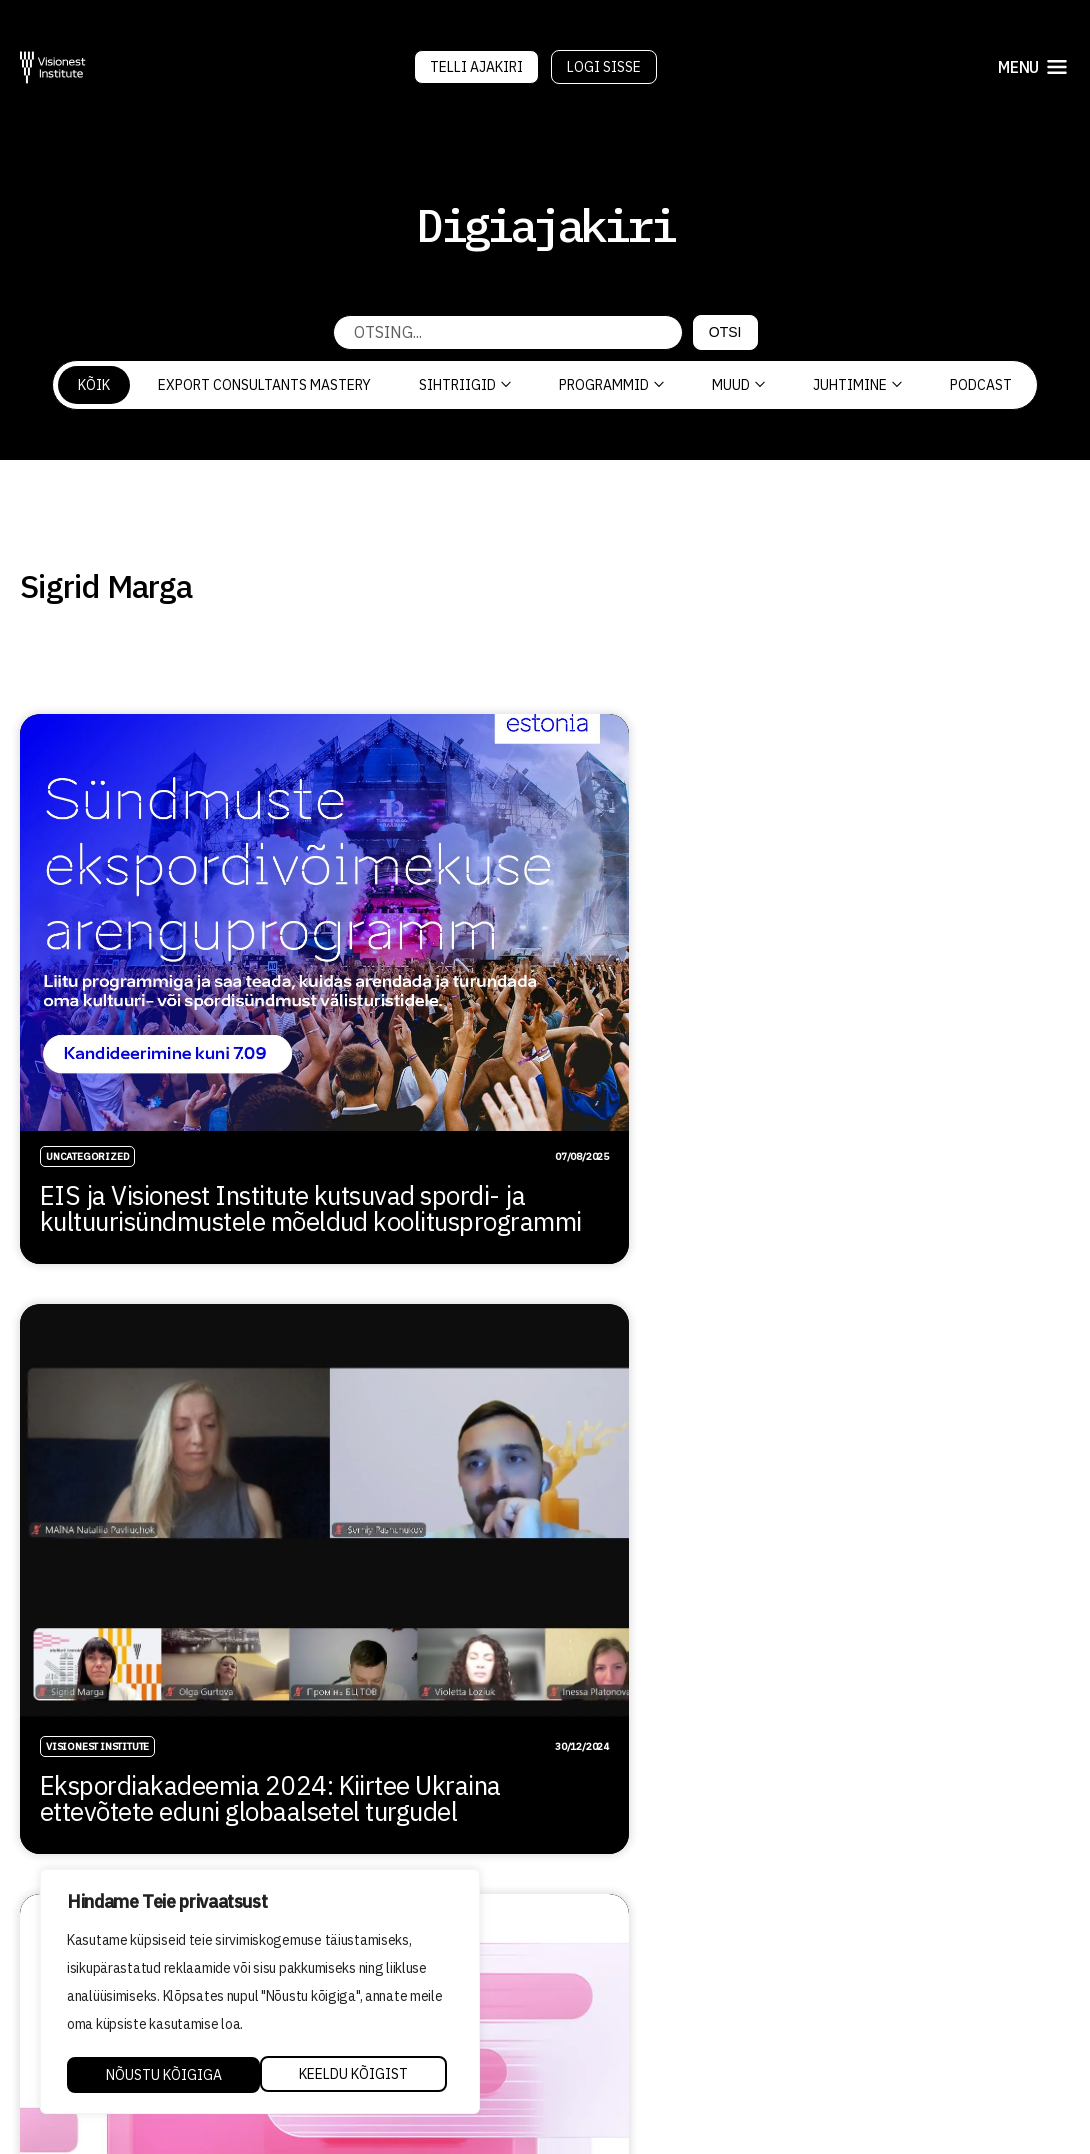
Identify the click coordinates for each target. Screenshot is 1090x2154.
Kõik (94, 385)
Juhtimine (857, 385)
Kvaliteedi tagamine (641, 1991)
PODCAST (981, 385)
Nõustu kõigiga (357, 2075)
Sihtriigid (465, 385)
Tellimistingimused (637, 2048)
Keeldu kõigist (159, 2075)
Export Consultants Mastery (264, 385)
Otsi (725, 332)
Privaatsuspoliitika (641, 2020)
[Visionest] (53, 67)
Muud (738, 385)
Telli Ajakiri (476, 67)
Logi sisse (604, 67)
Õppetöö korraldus (633, 1963)
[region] (260, 1993)
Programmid (611, 385)
